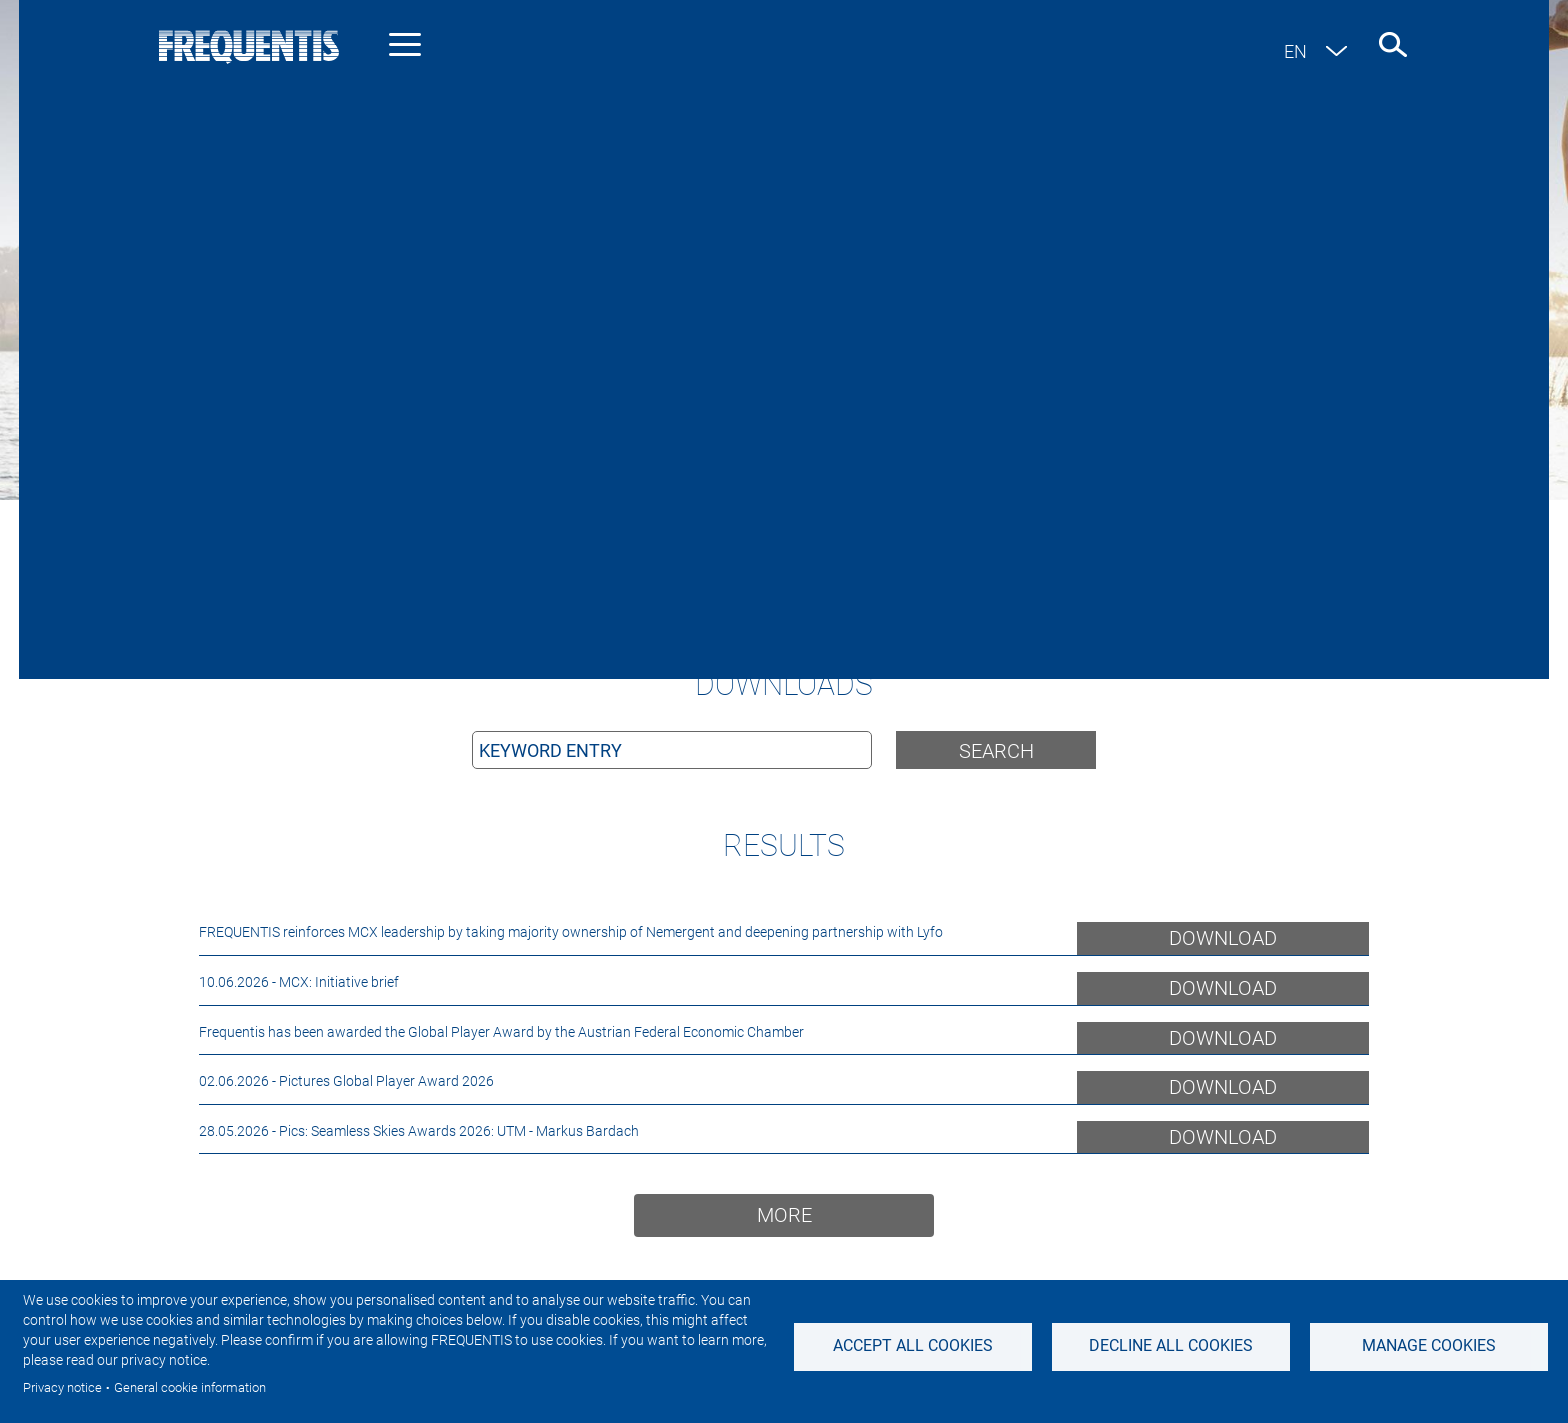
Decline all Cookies (1171, 1345)
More (784, 1215)
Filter (1235, 636)
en (1295, 51)
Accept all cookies (913, 1345)
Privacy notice (62, 1387)
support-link (924, 573)
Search (996, 751)
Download (1223, 938)
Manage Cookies (1429, 1345)
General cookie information (190, 1387)
